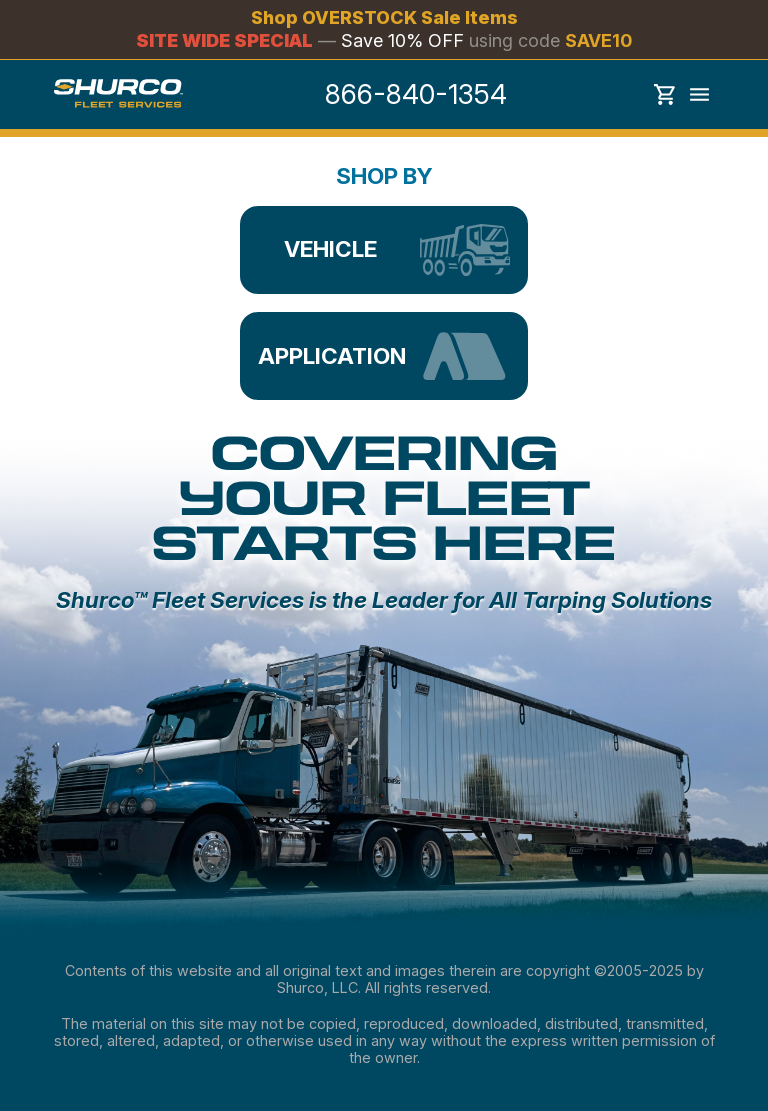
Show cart (665, 94)
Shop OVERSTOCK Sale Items (384, 18)
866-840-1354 (416, 94)
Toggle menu (700, 94)
